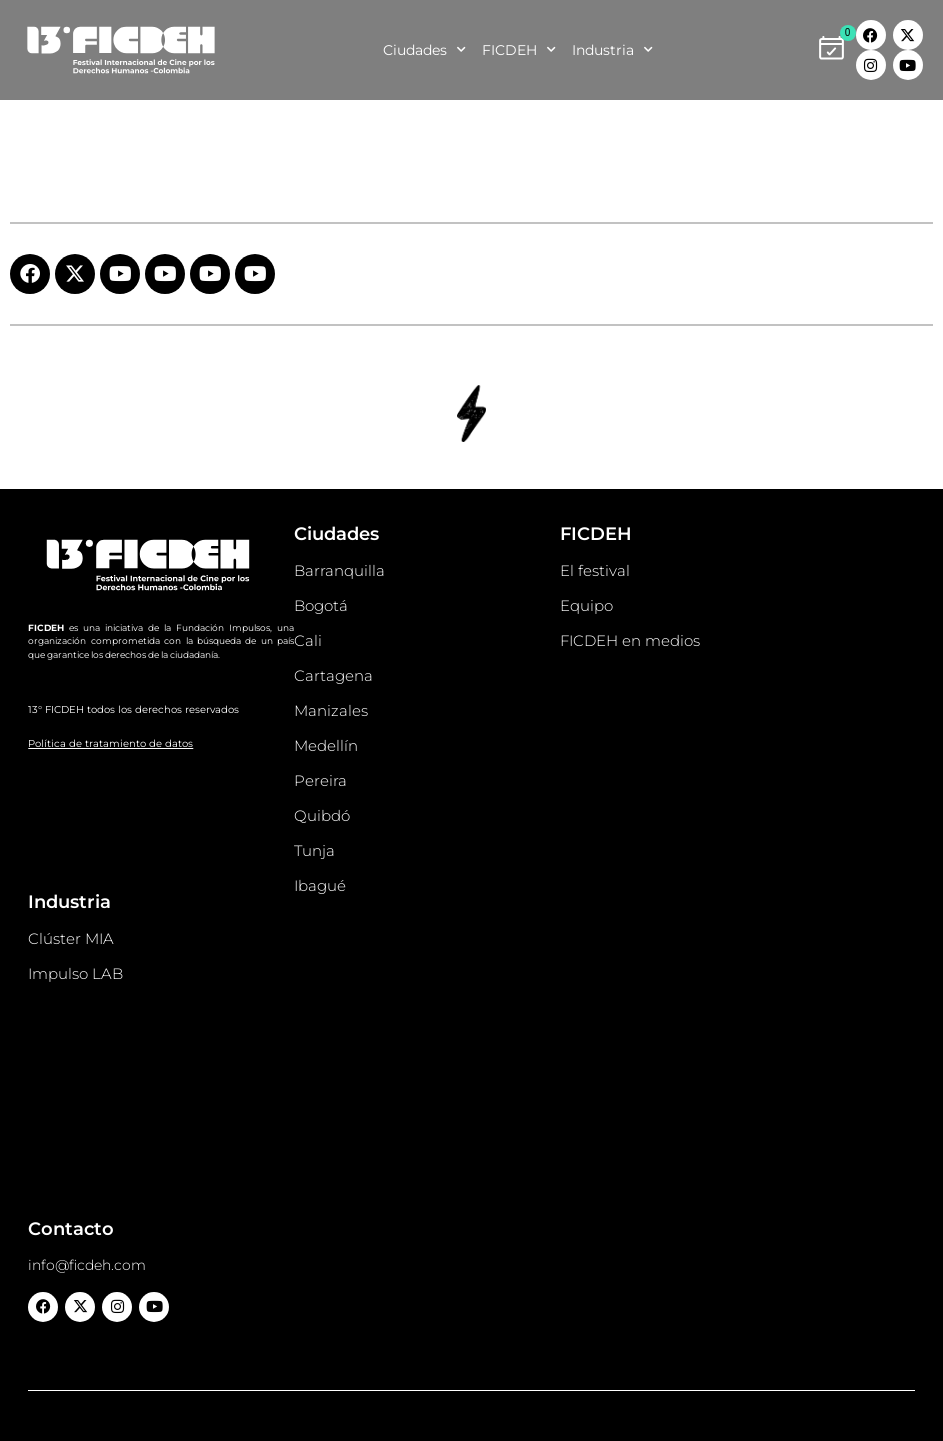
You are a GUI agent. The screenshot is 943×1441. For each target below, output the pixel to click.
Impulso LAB (75, 973)
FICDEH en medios (630, 640)
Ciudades (424, 50)
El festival (595, 570)
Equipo (586, 605)
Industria (612, 50)
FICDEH (519, 50)
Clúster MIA (71, 938)
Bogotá (321, 605)
